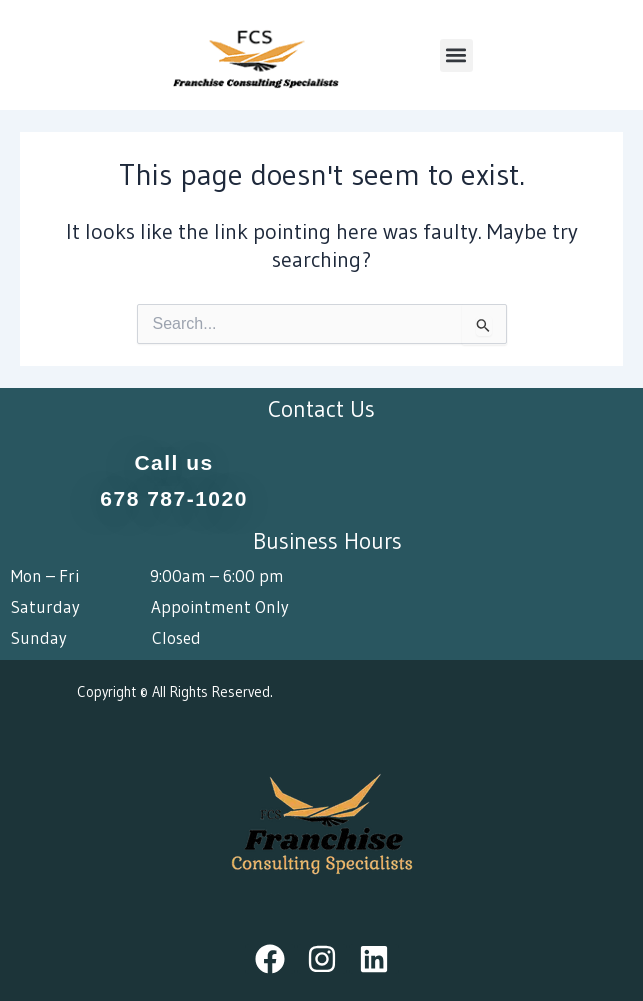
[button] (456, 55)
